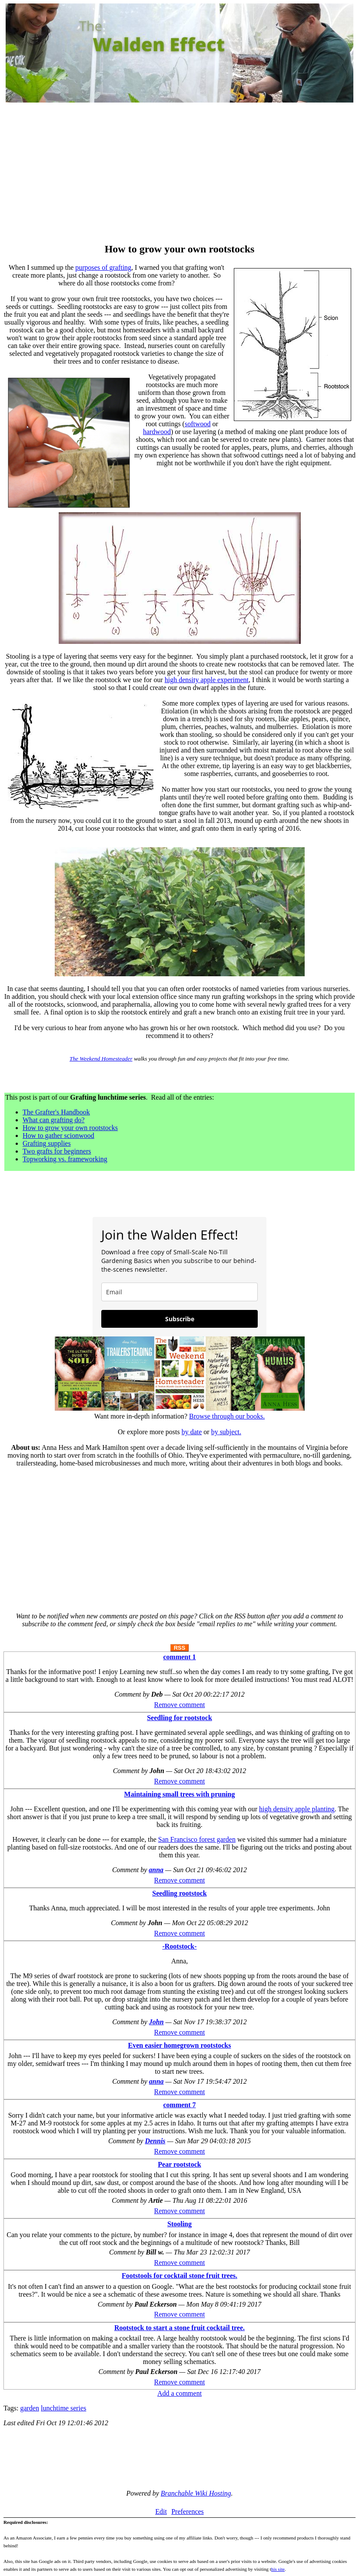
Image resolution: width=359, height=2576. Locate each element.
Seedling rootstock (179, 1893)
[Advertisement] (179, 174)
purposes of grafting (103, 267)
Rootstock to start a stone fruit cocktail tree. (179, 2327)
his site (278, 2569)
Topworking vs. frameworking (65, 1159)
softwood (198, 424)
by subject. (226, 1432)
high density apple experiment (207, 679)
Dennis (155, 2141)
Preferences (187, 2511)
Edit (161, 2511)
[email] (179, 1292)
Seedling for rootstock (179, 1717)
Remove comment (179, 1704)
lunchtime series (63, 2408)
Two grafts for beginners (57, 1151)
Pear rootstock (179, 2164)
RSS (180, 1647)
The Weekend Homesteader (101, 1058)
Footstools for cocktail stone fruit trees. (179, 2275)
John (156, 2022)
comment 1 (179, 1657)
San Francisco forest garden (197, 1839)
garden (29, 2408)
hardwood (157, 431)
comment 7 (179, 2105)
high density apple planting (297, 1809)
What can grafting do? (54, 1120)
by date (192, 1432)
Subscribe (179, 1319)
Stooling (179, 2224)
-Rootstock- (179, 1946)
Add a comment (179, 2393)
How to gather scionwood (58, 1135)
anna (156, 1869)
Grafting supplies (47, 1143)
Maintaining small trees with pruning (179, 1794)
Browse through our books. (227, 1416)
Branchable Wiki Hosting (196, 2493)
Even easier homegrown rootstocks (179, 2045)
